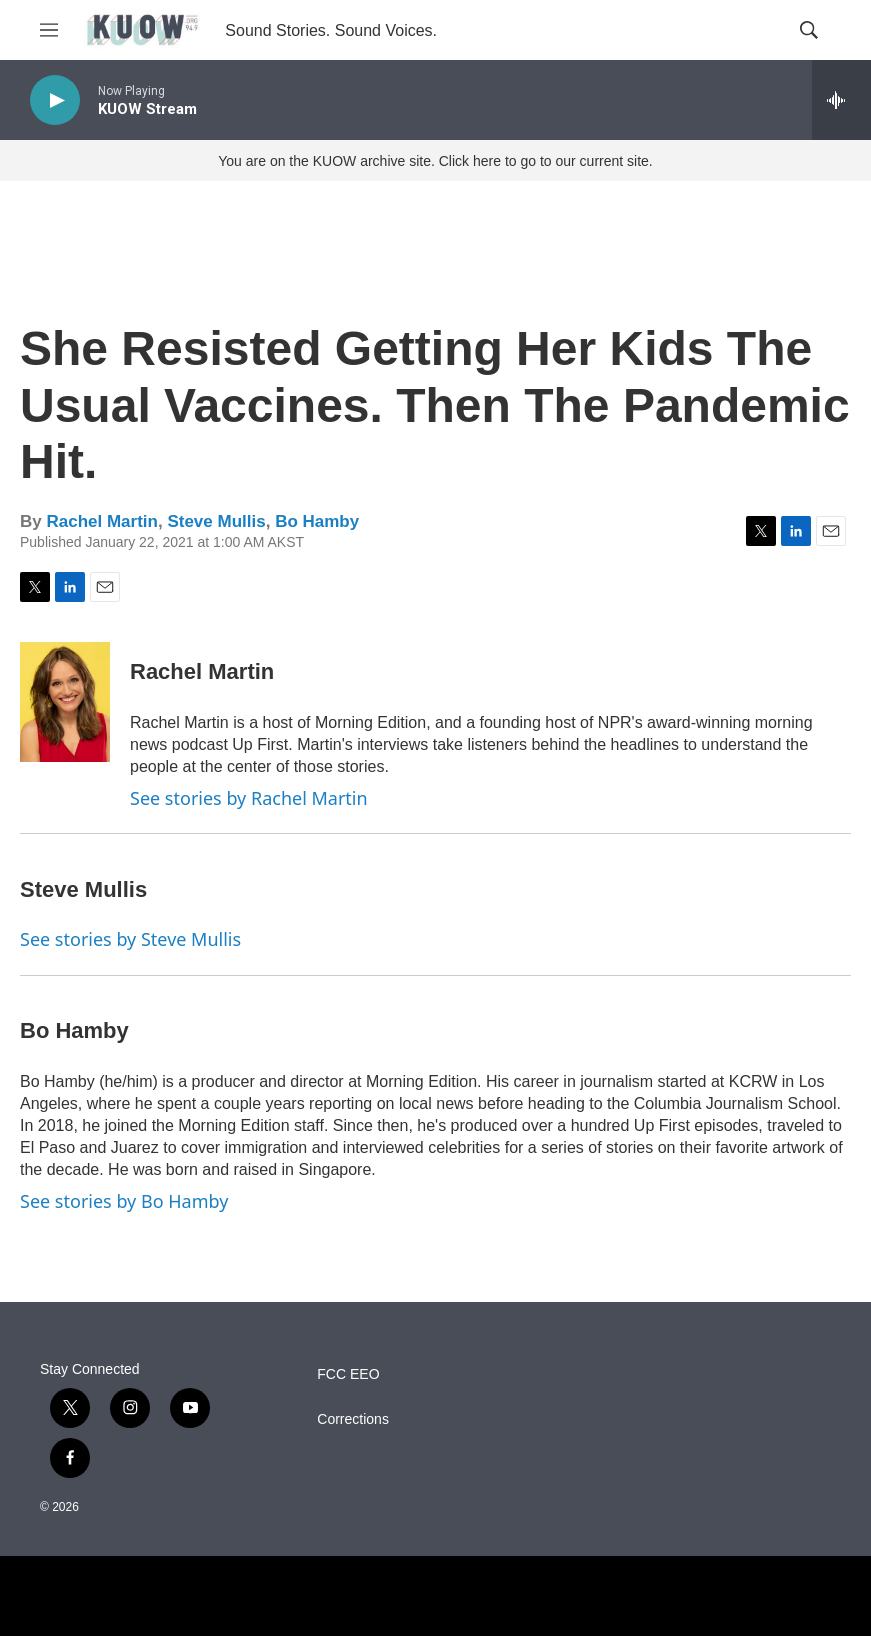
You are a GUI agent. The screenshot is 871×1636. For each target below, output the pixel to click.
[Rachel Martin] (65, 702)
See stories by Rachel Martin (249, 798)
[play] (55, 100)
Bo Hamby (317, 521)
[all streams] (841, 100)
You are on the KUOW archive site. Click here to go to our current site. (435, 161)
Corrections (353, 1419)
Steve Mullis (216, 521)
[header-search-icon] (809, 30)
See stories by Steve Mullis (130, 939)
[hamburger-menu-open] (49, 30)
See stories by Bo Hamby (124, 1201)
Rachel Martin (101, 521)
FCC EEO (348, 1374)
